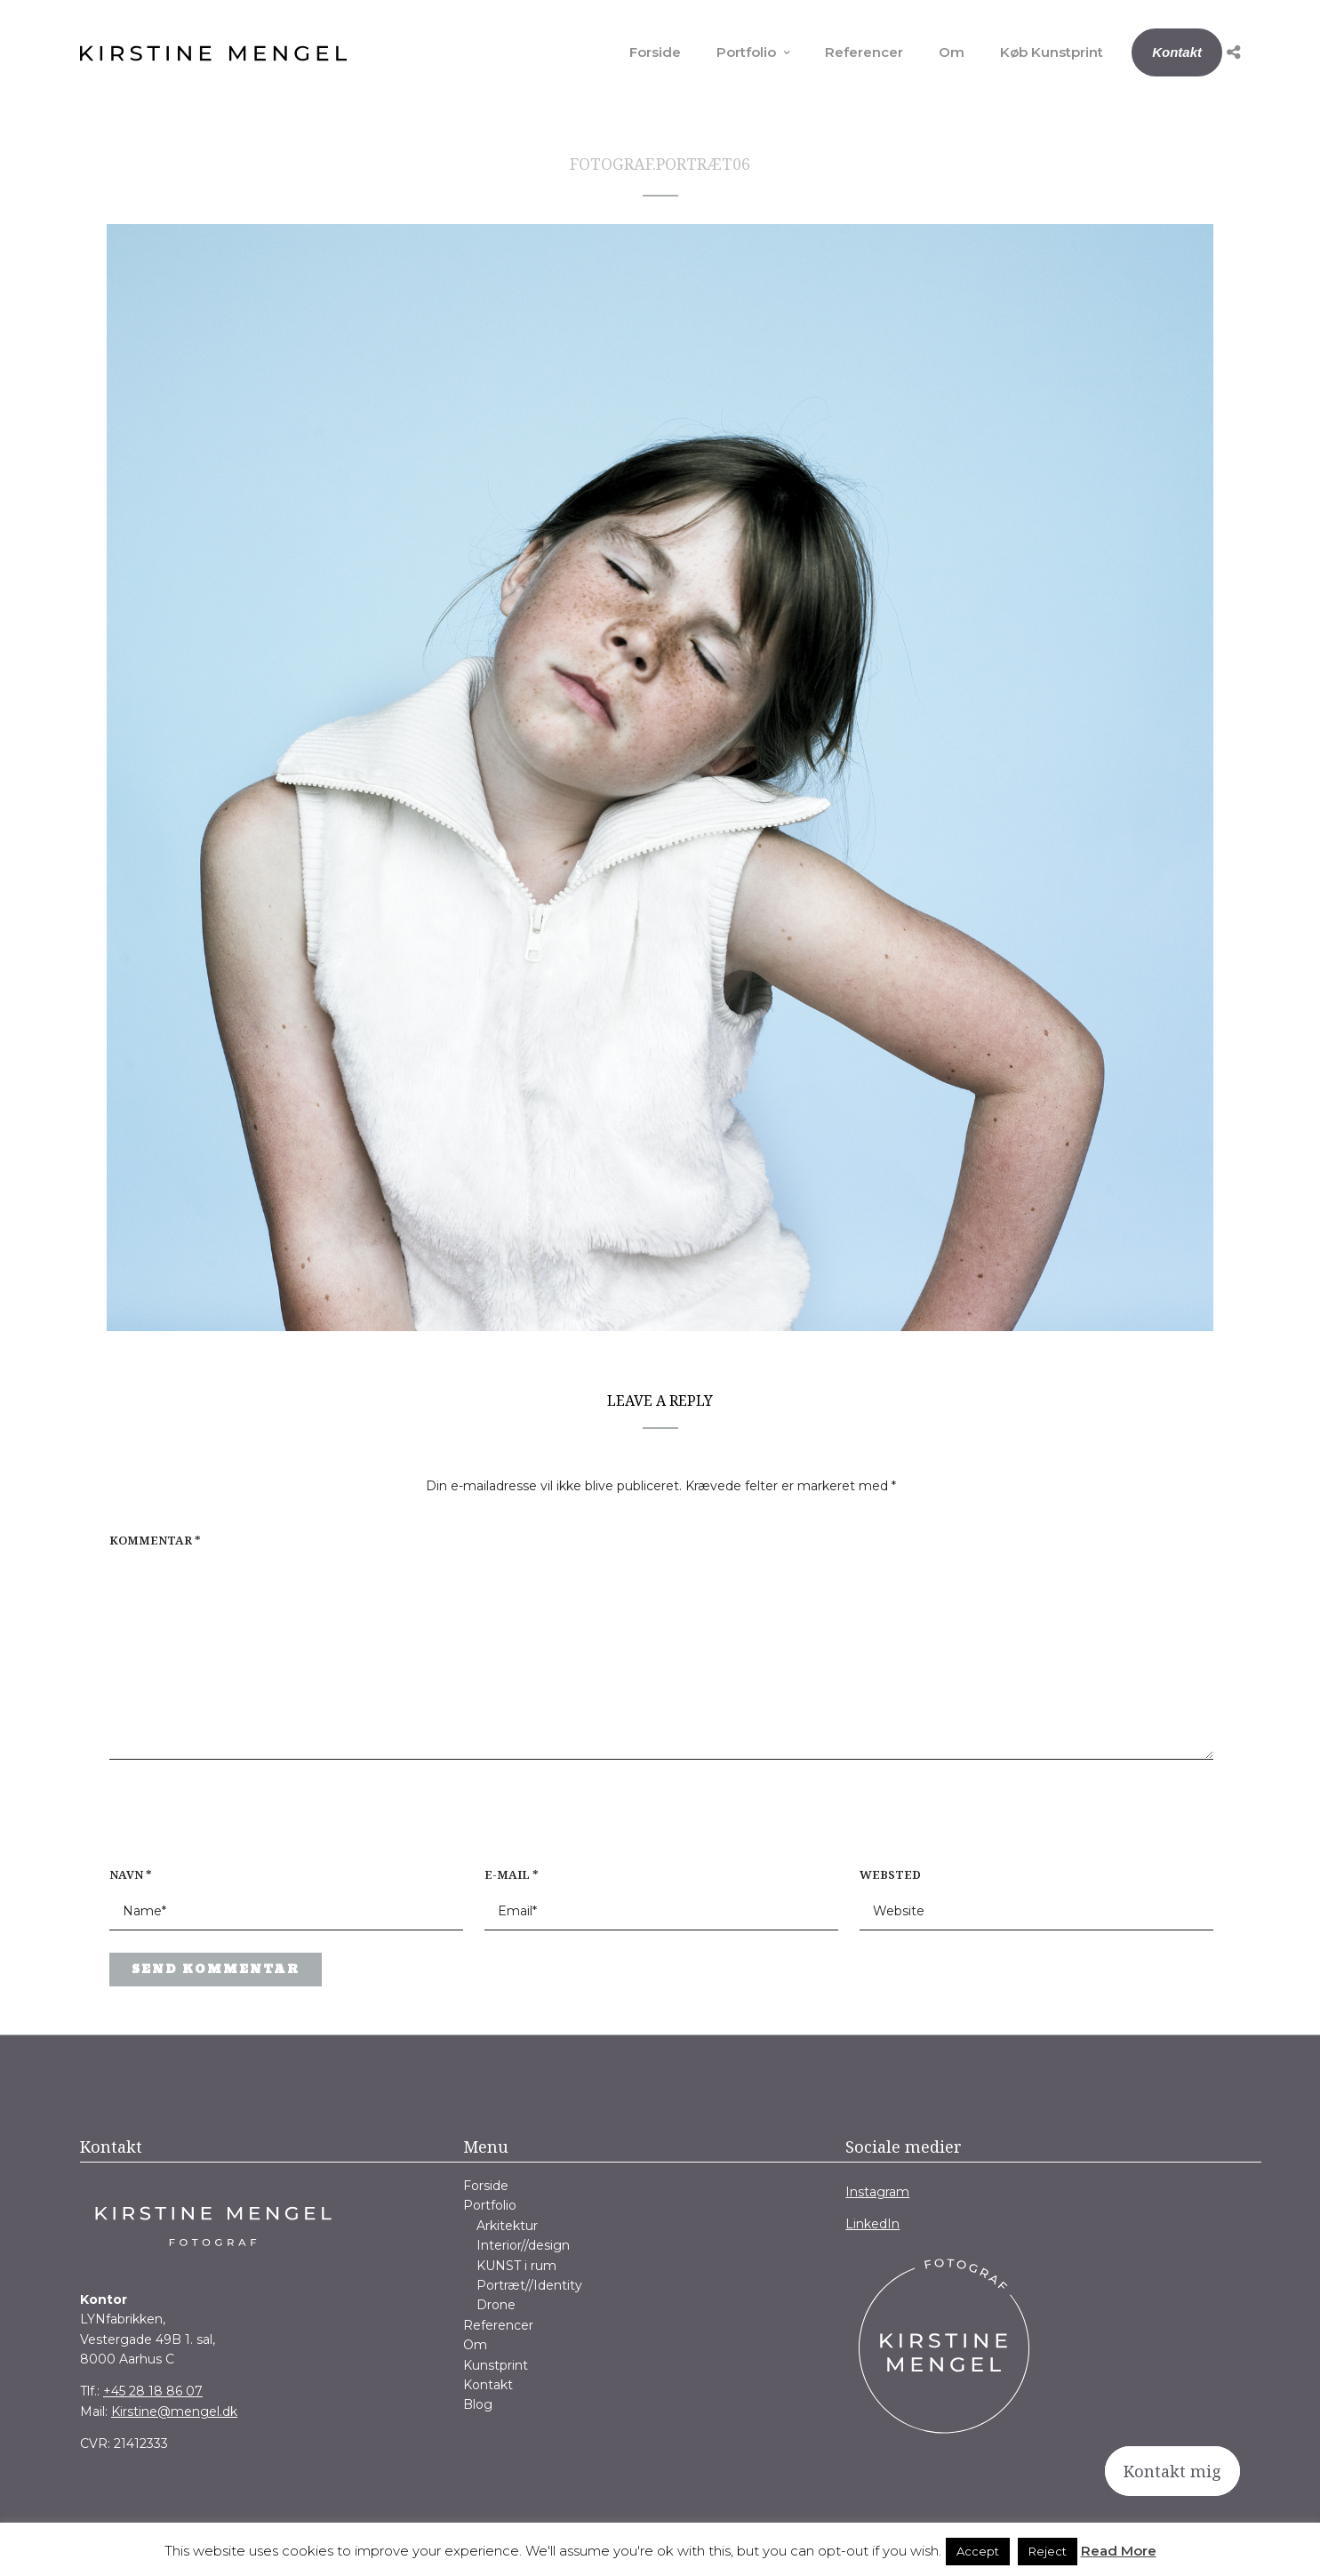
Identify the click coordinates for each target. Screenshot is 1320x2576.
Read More (1118, 2550)
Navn (130, 1874)
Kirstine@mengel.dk (174, 2411)
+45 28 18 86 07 (153, 2391)
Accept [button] (977, 2551)
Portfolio (746, 52)
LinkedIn (872, 2224)
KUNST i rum (516, 2266)
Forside (655, 52)
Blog (477, 2404)
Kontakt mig (1172, 2471)
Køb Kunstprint (1051, 52)
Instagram (877, 2192)
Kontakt (1177, 52)
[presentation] (223, 1822)
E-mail (511, 1874)
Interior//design (523, 2245)
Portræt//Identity (529, 2285)
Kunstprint (495, 2365)
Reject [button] (1047, 2551)
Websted (890, 1874)
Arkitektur (507, 2226)
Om (951, 52)
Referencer (864, 52)
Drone (496, 2305)
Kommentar (155, 1540)
